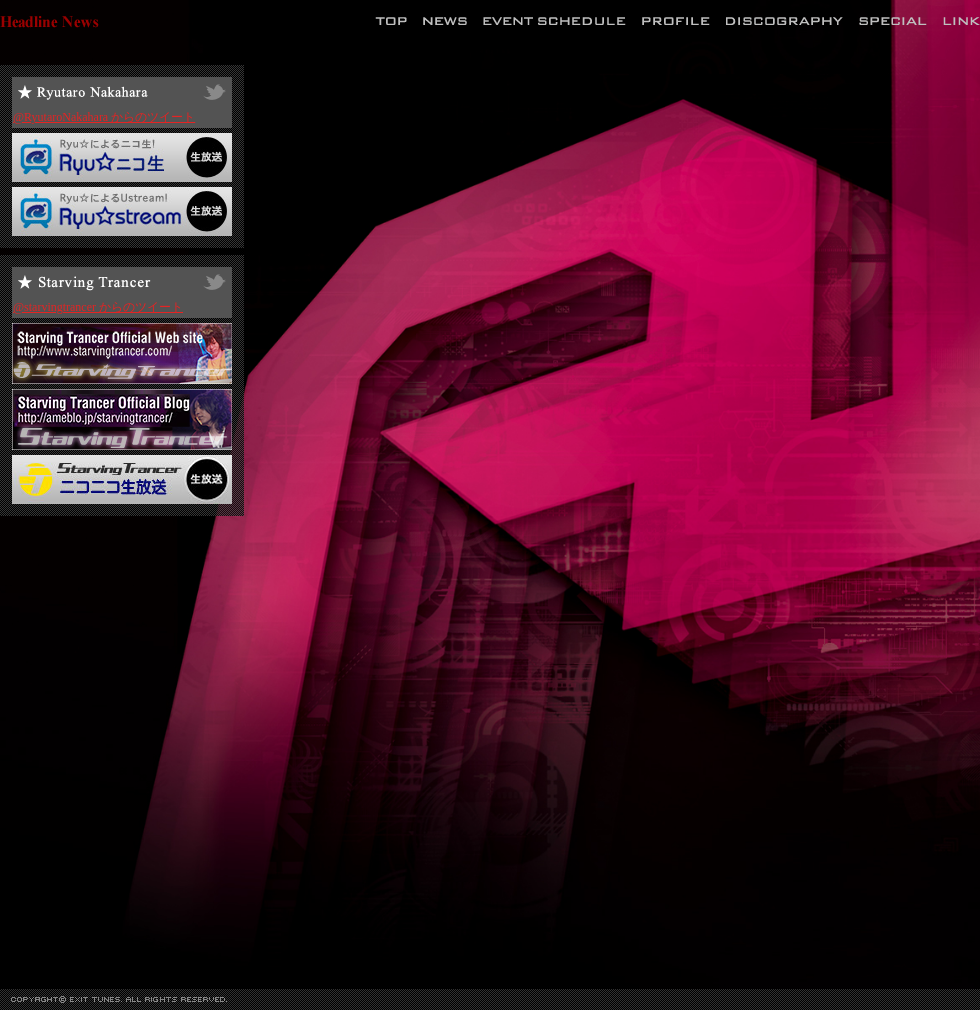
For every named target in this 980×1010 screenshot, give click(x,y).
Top (391, 21)
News (445, 21)
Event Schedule (554, 21)
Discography (784, 21)
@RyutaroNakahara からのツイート (104, 117)
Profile (676, 21)
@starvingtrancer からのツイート (98, 307)
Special (893, 21)
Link (961, 21)
